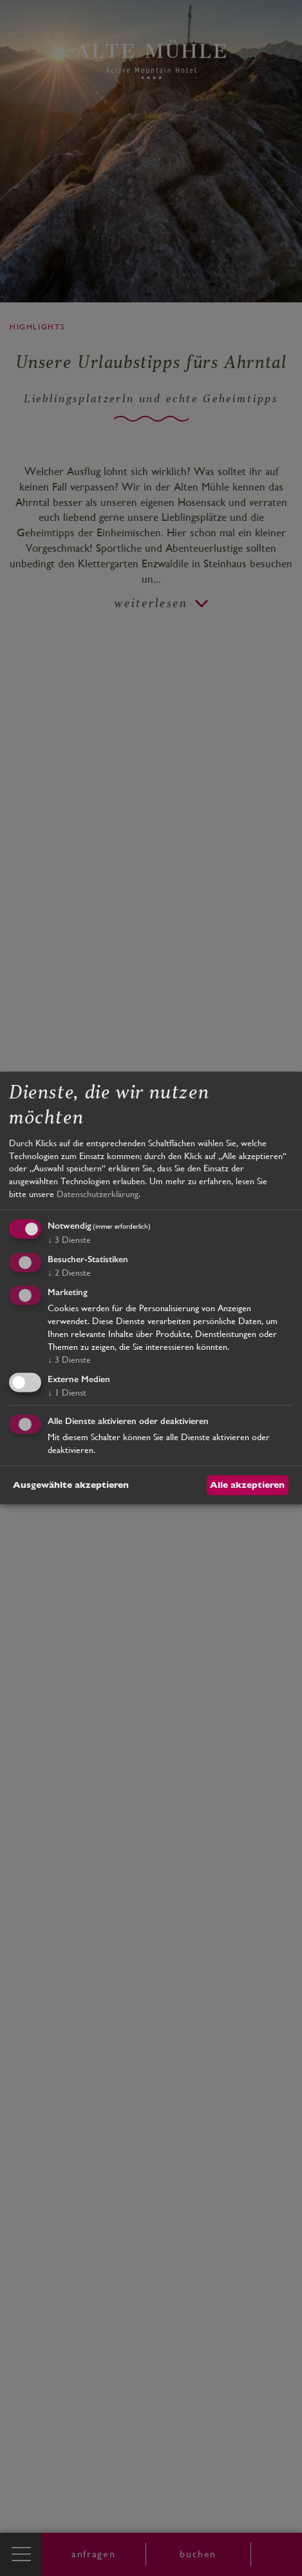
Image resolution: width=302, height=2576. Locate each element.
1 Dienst (67, 1392)
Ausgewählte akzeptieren (71, 1484)
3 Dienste (69, 1240)
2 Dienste (69, 1272)
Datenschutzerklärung (97, 1194)
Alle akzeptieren (247, 1484)
